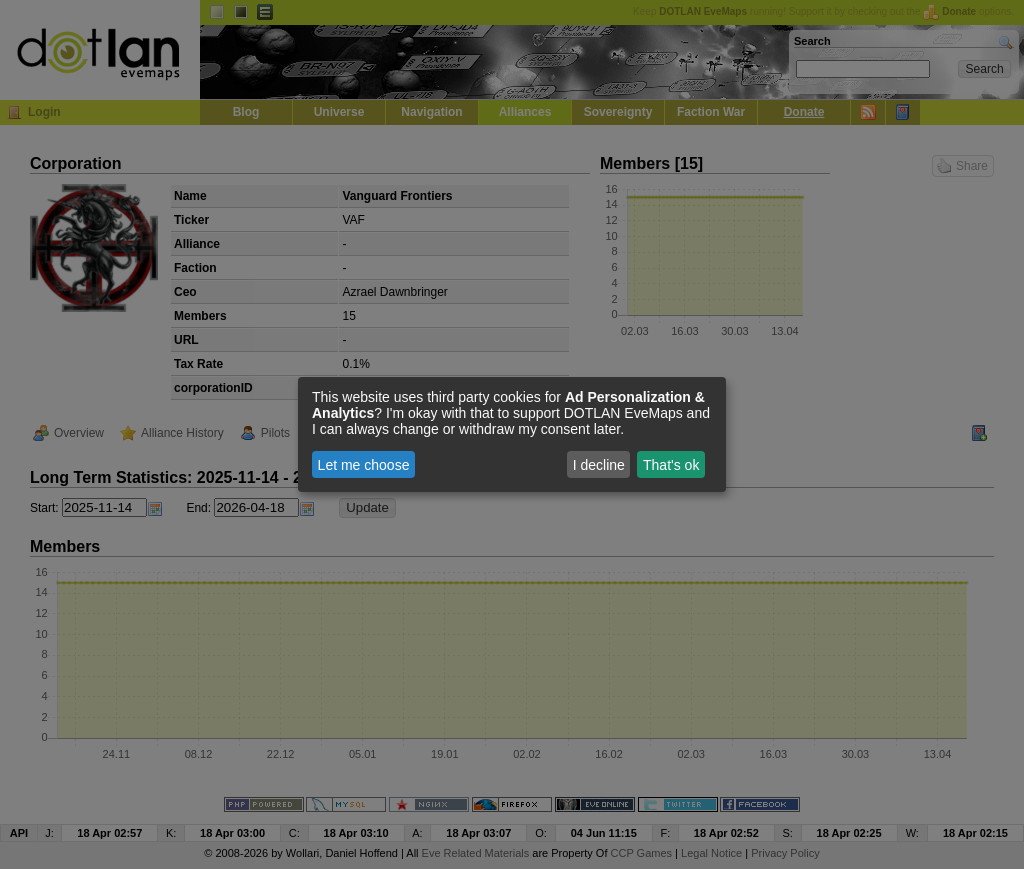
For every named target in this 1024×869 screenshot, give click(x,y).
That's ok (671, 465)
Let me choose (364, 465)
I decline (599, 465)
